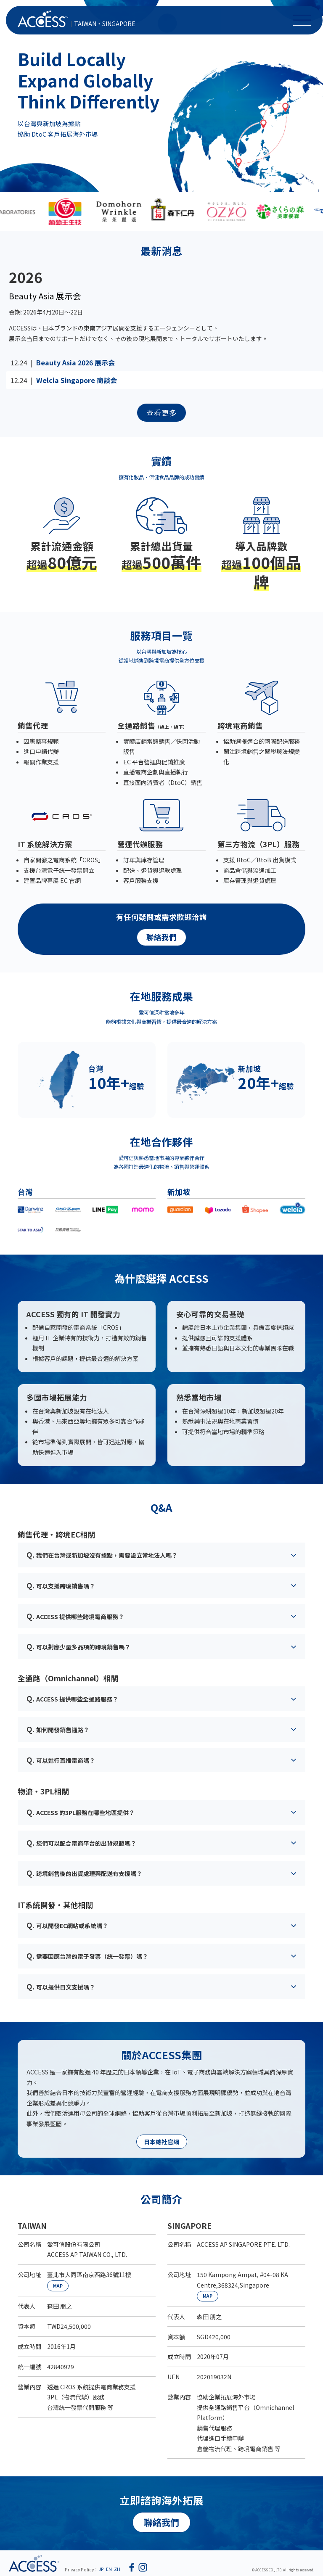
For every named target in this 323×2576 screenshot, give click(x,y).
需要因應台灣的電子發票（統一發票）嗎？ (87, 1955)
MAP (58, 2286)
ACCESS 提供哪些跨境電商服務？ (75, 1616)
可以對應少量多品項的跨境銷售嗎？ (78, 1646)
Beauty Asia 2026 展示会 (75, 362)
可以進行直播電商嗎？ (60, 1759)
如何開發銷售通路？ (57, 1729)
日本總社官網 (161, 2141)
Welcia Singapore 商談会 (76, 380)
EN (109, 2569)
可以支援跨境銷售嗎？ (60, 1585)
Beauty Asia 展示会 (45, 296)
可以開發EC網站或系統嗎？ (67, 1925)
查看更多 (161, 412)
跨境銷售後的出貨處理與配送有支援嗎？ (84, 1873)
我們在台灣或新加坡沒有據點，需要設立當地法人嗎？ (101, 1554)
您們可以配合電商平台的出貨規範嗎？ (81, 1842)
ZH (117, 2569)
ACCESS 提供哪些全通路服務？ (72, 1698)
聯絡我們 (161, 937)
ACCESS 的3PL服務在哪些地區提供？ (80, 1812)
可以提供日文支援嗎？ (60, 1986)
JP (101, 2569)
